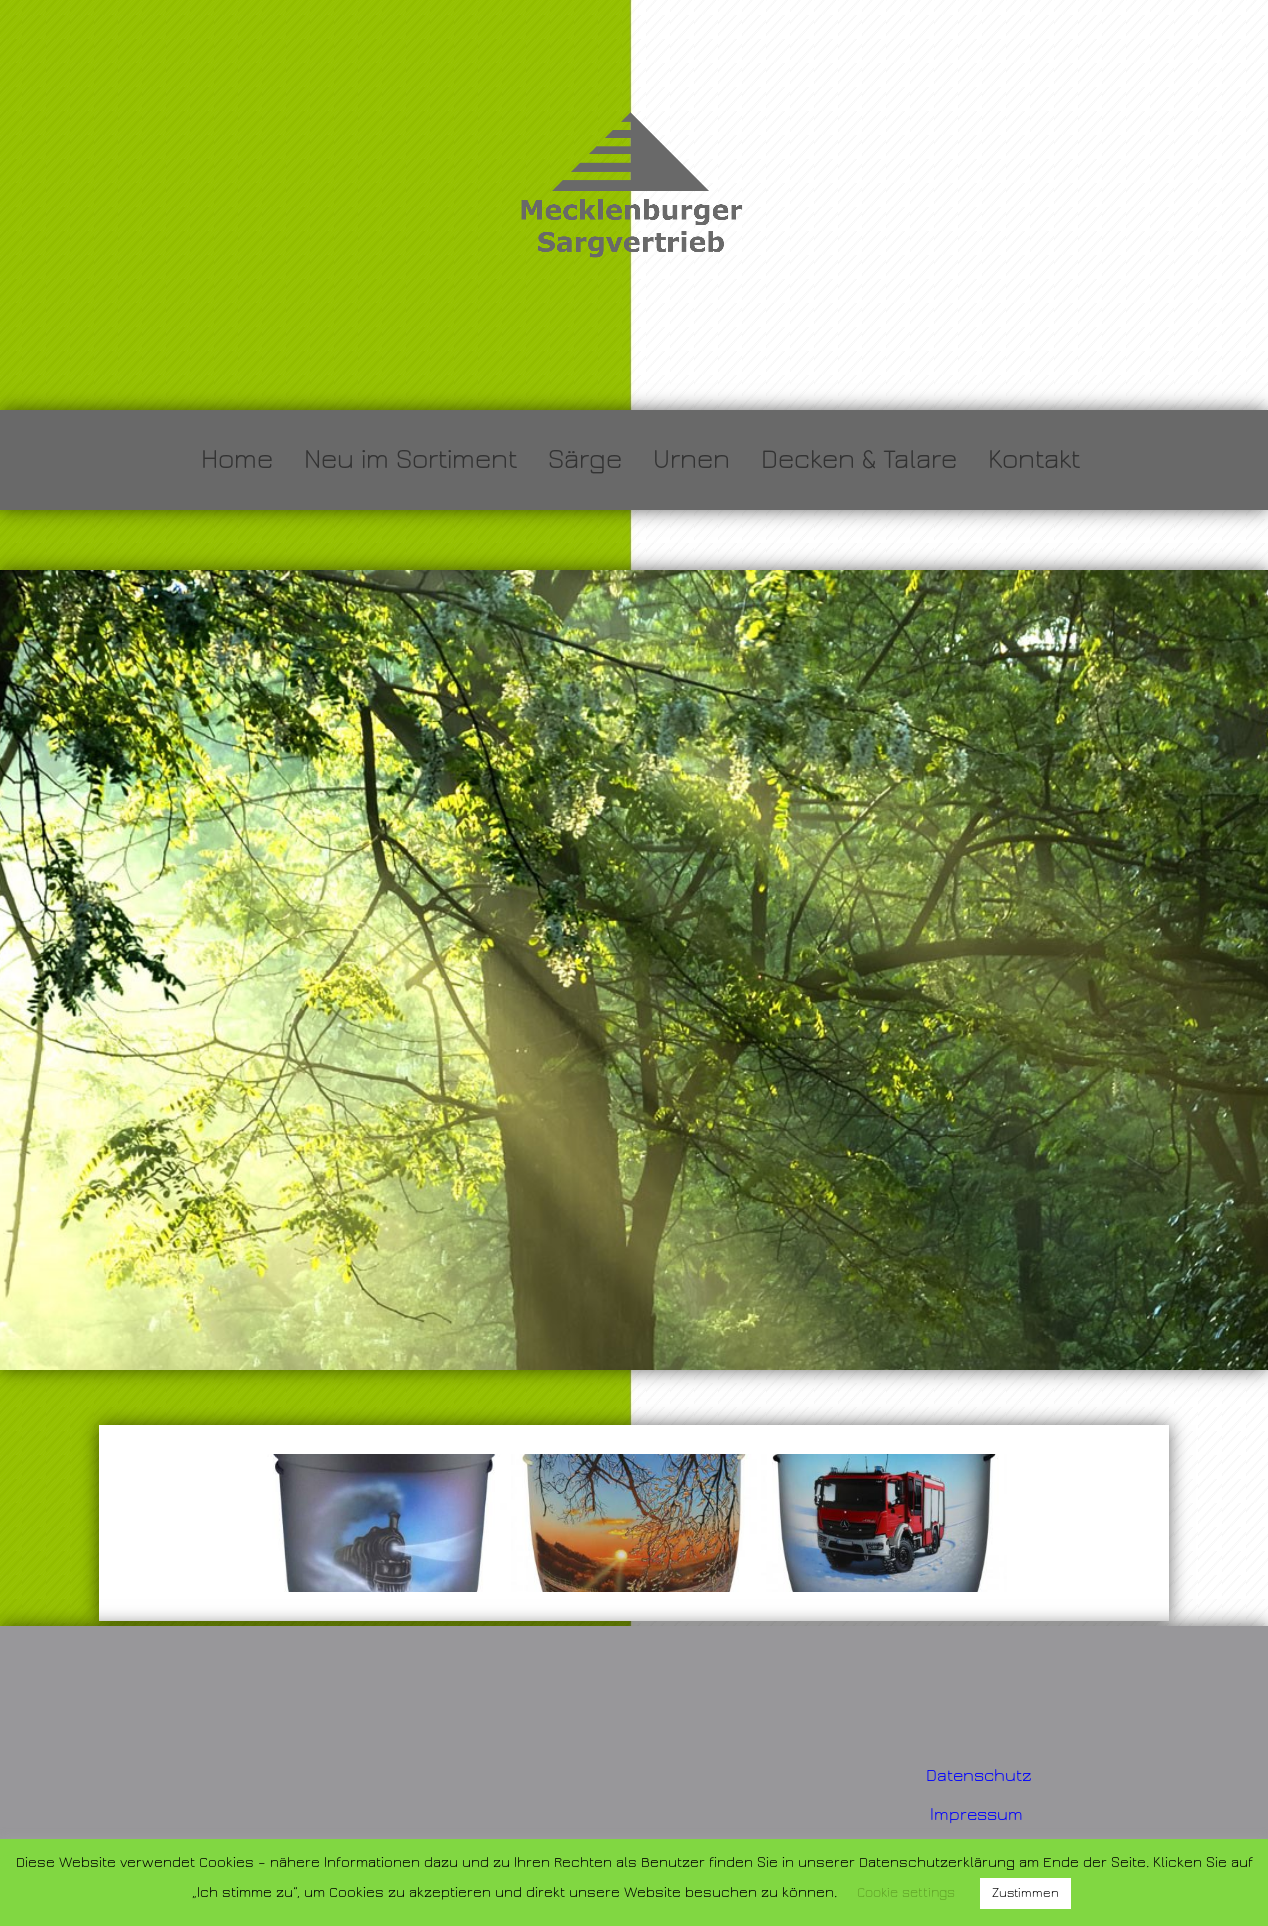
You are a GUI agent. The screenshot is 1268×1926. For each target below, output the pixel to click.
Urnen (691, 459)
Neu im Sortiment (410, 459)
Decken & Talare (859, 459)
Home (237, 459)
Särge (585, 459)
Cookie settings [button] (906, 1893)
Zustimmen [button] (1025, 1893)
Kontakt (1034, 459)
